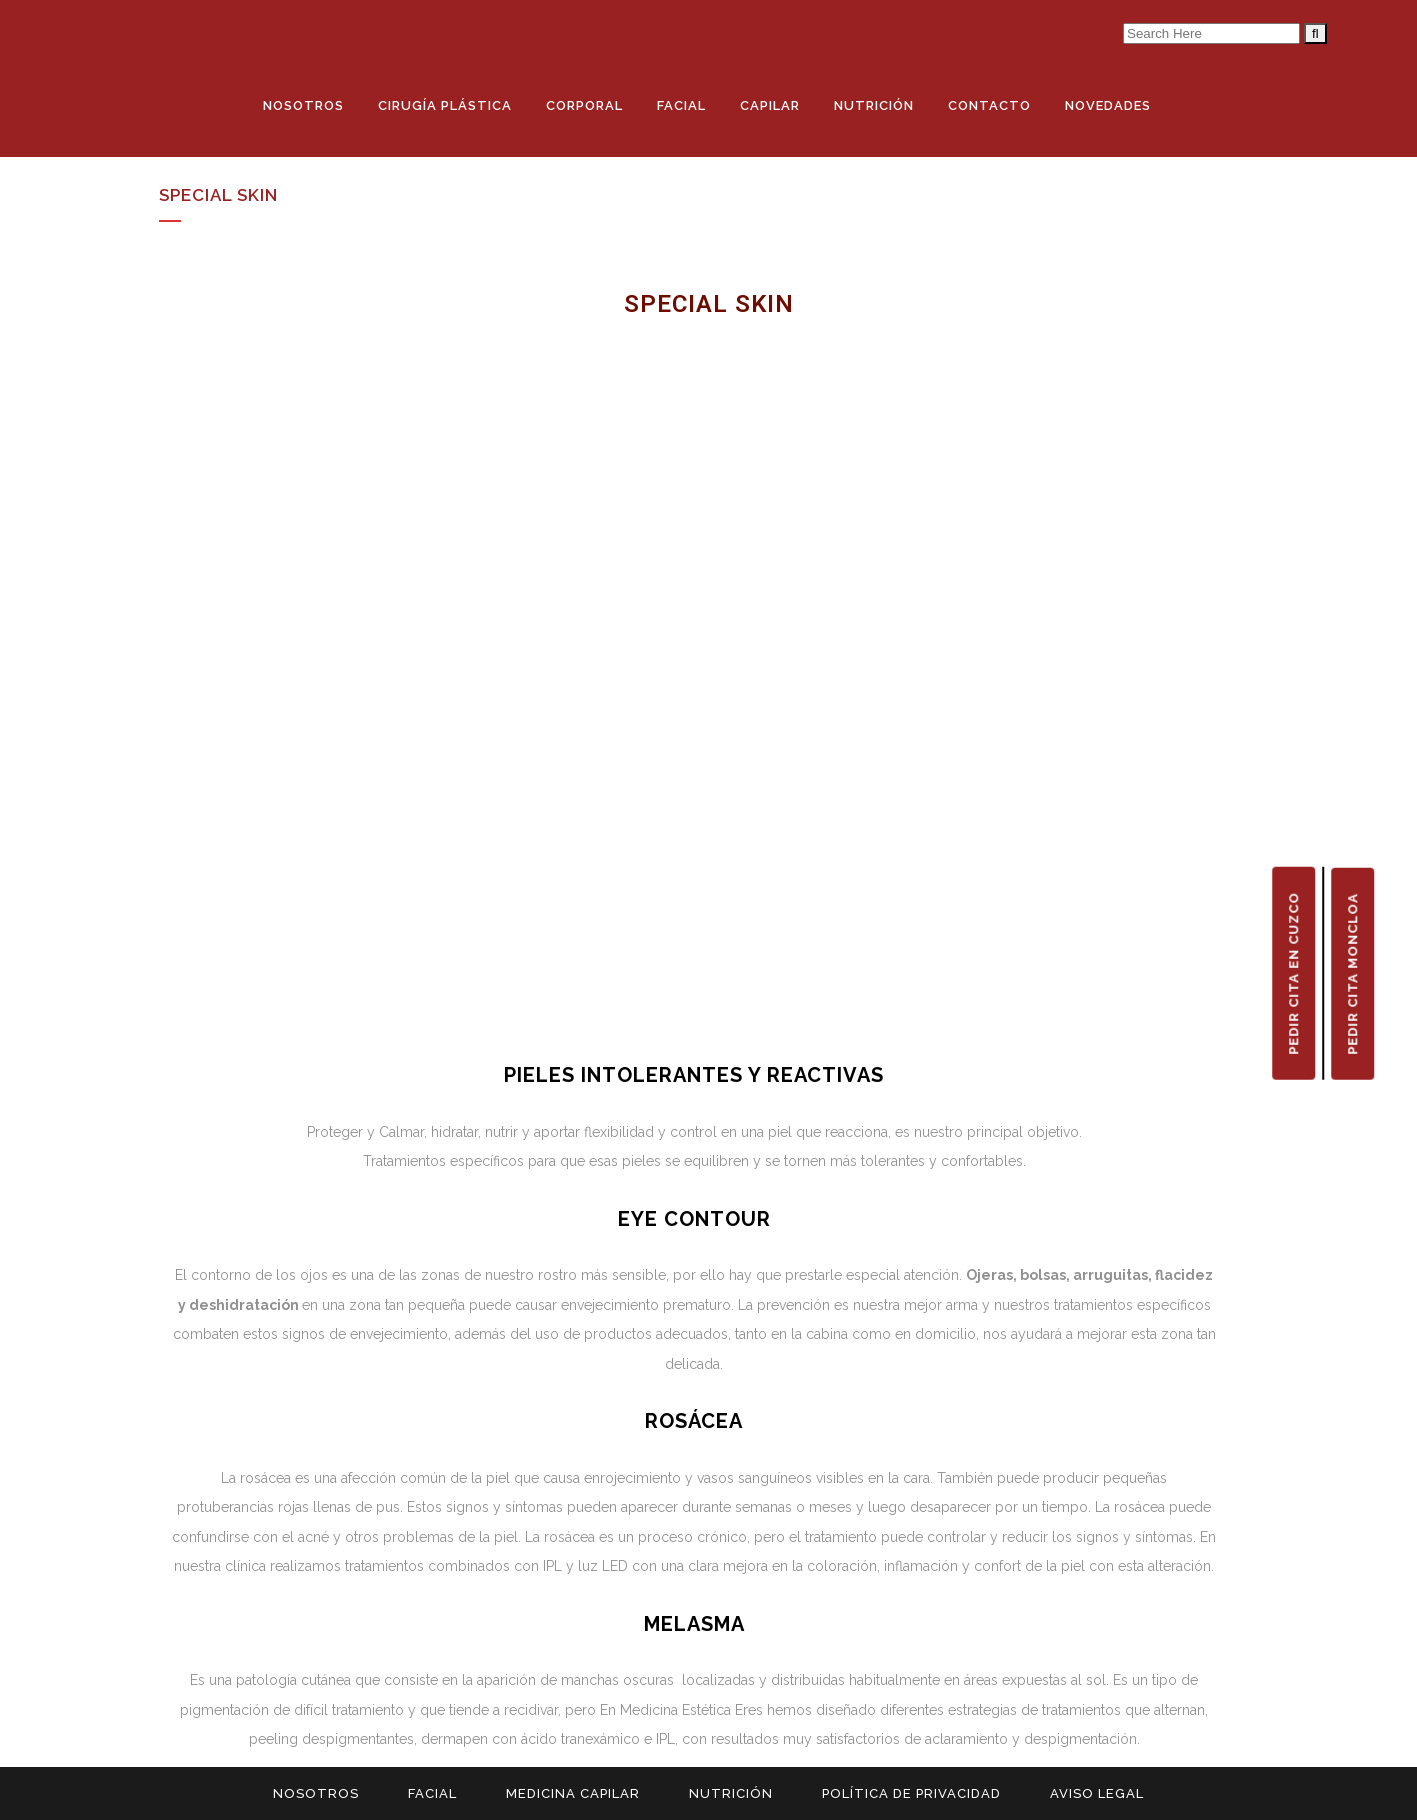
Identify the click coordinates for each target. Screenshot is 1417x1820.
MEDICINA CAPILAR (573, 1793)
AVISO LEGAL (1097, 1793)
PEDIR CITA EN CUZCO (1293, 973)
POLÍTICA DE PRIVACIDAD (911, 1793)
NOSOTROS (316, 1793)
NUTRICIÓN (731, 1793)
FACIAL (432, 1793)
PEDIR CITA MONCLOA (1352, 974)
